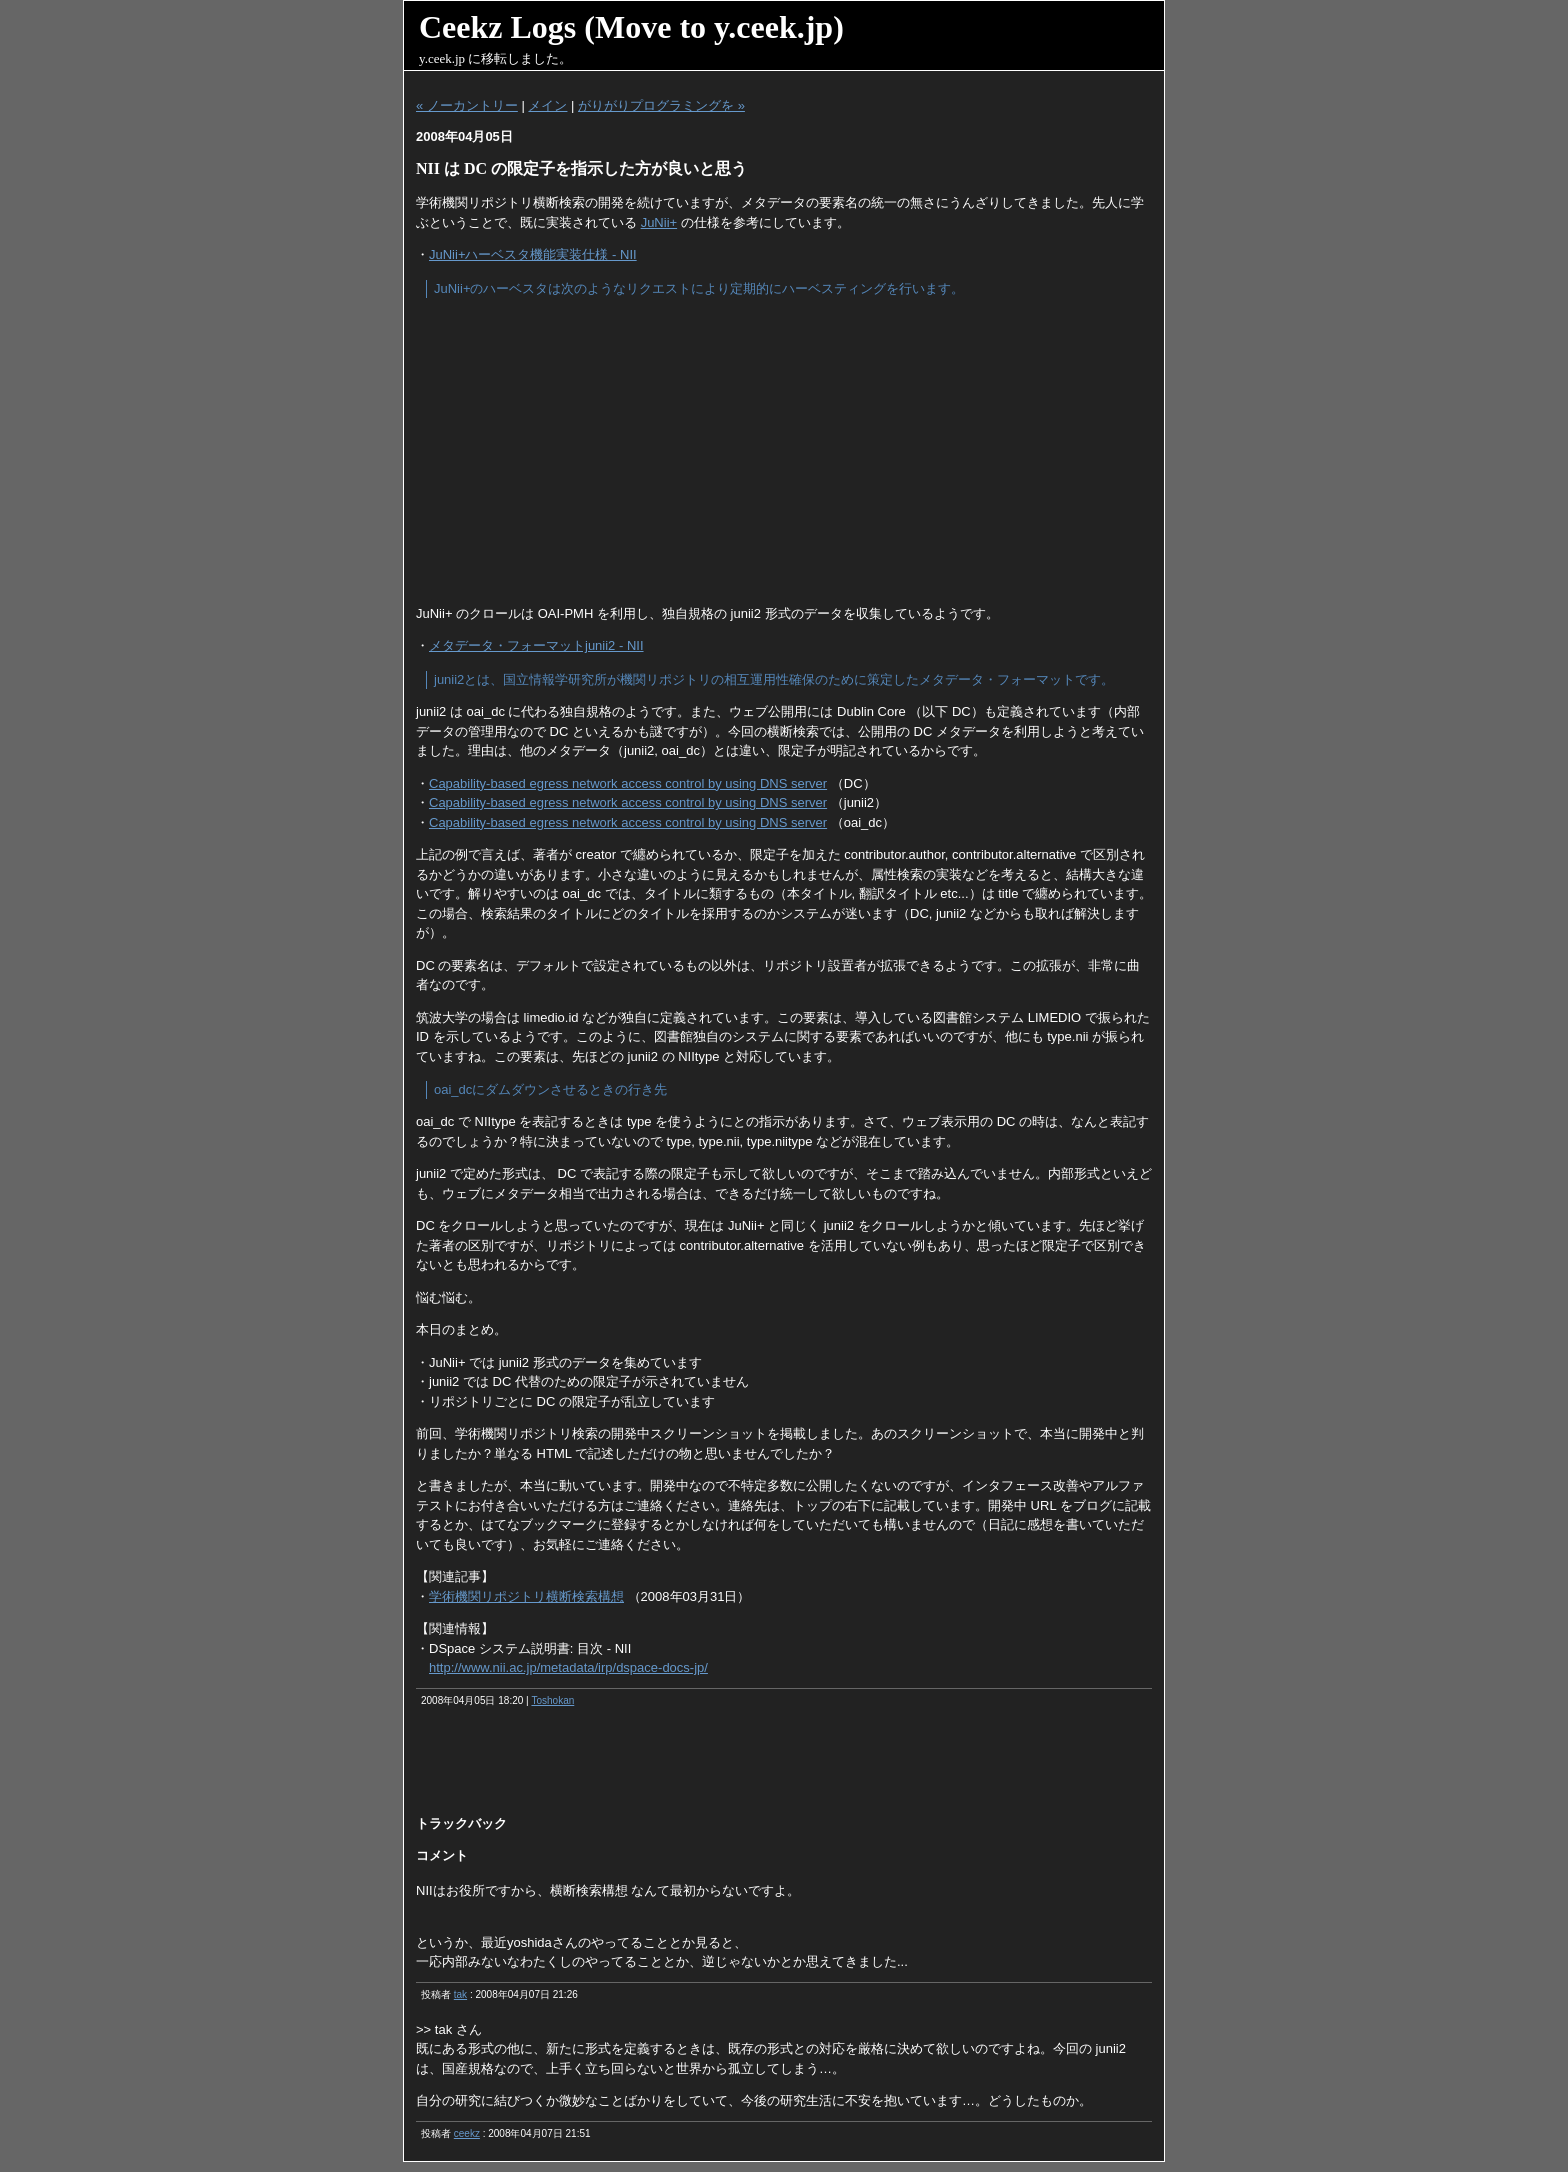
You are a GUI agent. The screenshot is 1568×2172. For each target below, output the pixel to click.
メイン (547, 105)
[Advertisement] (784, 451)
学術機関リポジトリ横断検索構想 (526, 1596)
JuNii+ (659, 222)
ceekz (467, 2133)
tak (460, 1994)
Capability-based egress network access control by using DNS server (628, 783)
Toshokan (552, 1700)
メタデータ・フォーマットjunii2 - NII (536, 645)
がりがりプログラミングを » (661, 105)
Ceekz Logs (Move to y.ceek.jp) (631, 27)
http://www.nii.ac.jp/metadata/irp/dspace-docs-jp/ (568, 1667)
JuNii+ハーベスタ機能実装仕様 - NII (533, 254)
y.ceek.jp (442, 58)
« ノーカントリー (467, 105)
